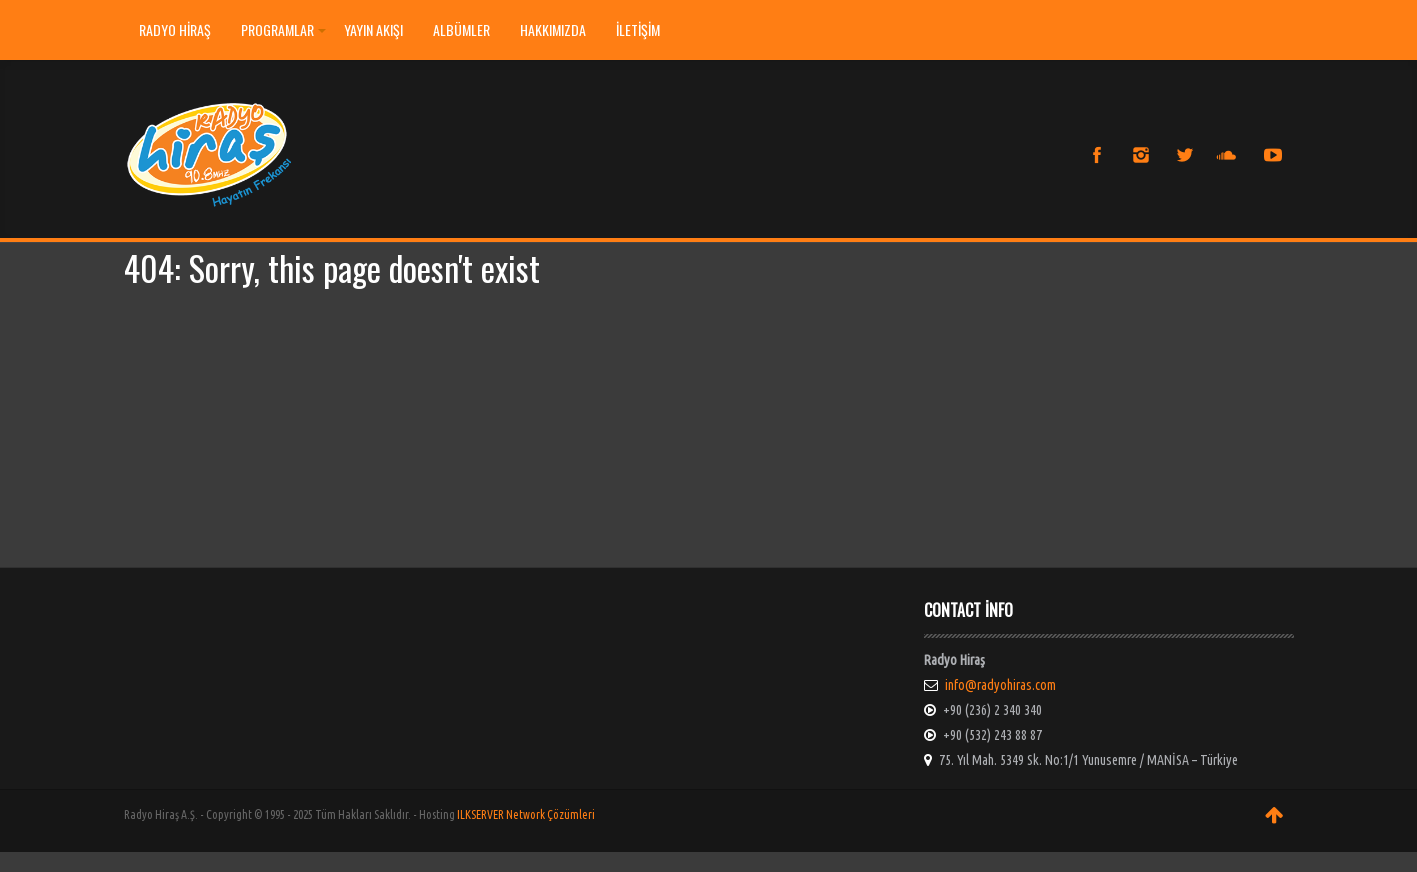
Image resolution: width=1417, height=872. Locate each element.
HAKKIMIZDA (553, 29)
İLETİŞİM (638, 29)
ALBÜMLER (461, 29)
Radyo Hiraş (175, 29)
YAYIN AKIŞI (373, 29)
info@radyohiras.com (1000, 685)
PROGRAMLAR (283, 29)
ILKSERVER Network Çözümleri (526, 814)
